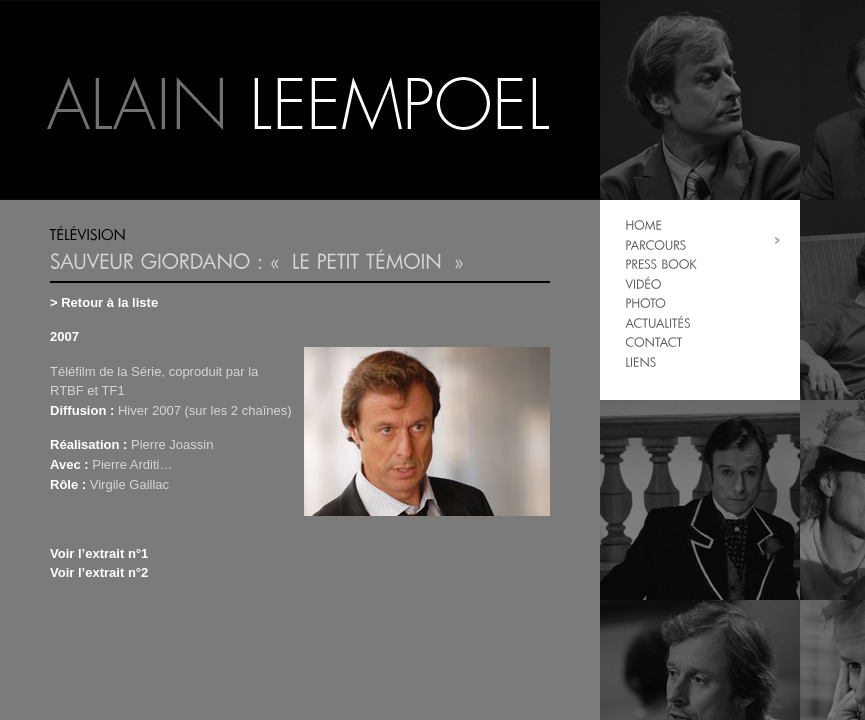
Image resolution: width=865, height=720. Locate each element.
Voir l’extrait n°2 (99, 572)
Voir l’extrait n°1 (99, 553)
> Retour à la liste (104, 302)
